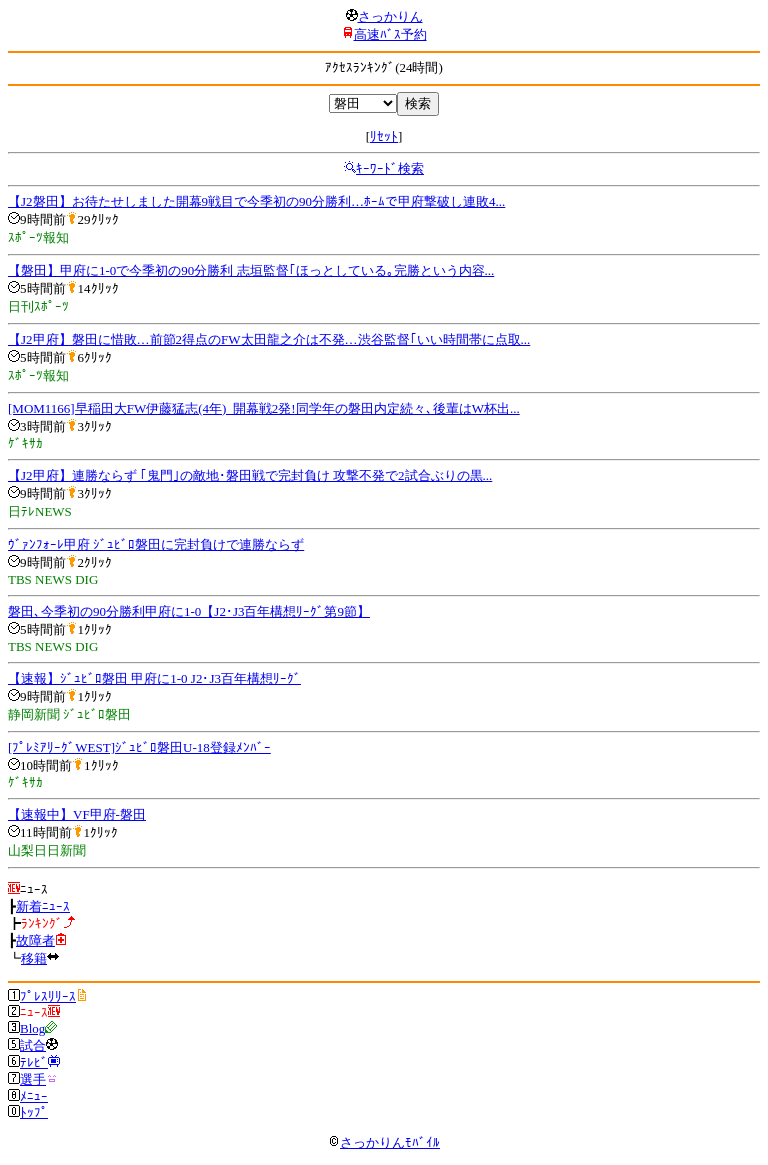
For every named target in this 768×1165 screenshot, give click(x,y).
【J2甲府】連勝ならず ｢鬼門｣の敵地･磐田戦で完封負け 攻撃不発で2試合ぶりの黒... (250, 475)
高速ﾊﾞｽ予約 (390, 34)
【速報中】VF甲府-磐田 (77, 814)
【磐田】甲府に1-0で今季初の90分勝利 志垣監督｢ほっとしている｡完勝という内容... (251, 270)
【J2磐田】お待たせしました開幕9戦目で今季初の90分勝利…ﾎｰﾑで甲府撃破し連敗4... (256, 201)
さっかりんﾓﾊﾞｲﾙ (384, 1142)
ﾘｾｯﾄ (384, 136)
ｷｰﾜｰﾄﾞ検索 (390, 168)
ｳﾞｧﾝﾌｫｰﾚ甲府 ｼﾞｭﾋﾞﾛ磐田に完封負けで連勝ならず (156, 544)
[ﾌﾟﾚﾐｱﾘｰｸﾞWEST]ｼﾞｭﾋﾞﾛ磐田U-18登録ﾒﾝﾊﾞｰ (139, 747)
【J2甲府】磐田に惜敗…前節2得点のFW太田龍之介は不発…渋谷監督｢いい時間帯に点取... (269, 339)
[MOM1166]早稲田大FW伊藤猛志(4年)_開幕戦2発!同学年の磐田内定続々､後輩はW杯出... (264, 408)
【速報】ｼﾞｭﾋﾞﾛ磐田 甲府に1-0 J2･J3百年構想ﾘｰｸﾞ (154, 678)
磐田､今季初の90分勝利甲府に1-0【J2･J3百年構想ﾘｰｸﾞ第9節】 (189, 611)
